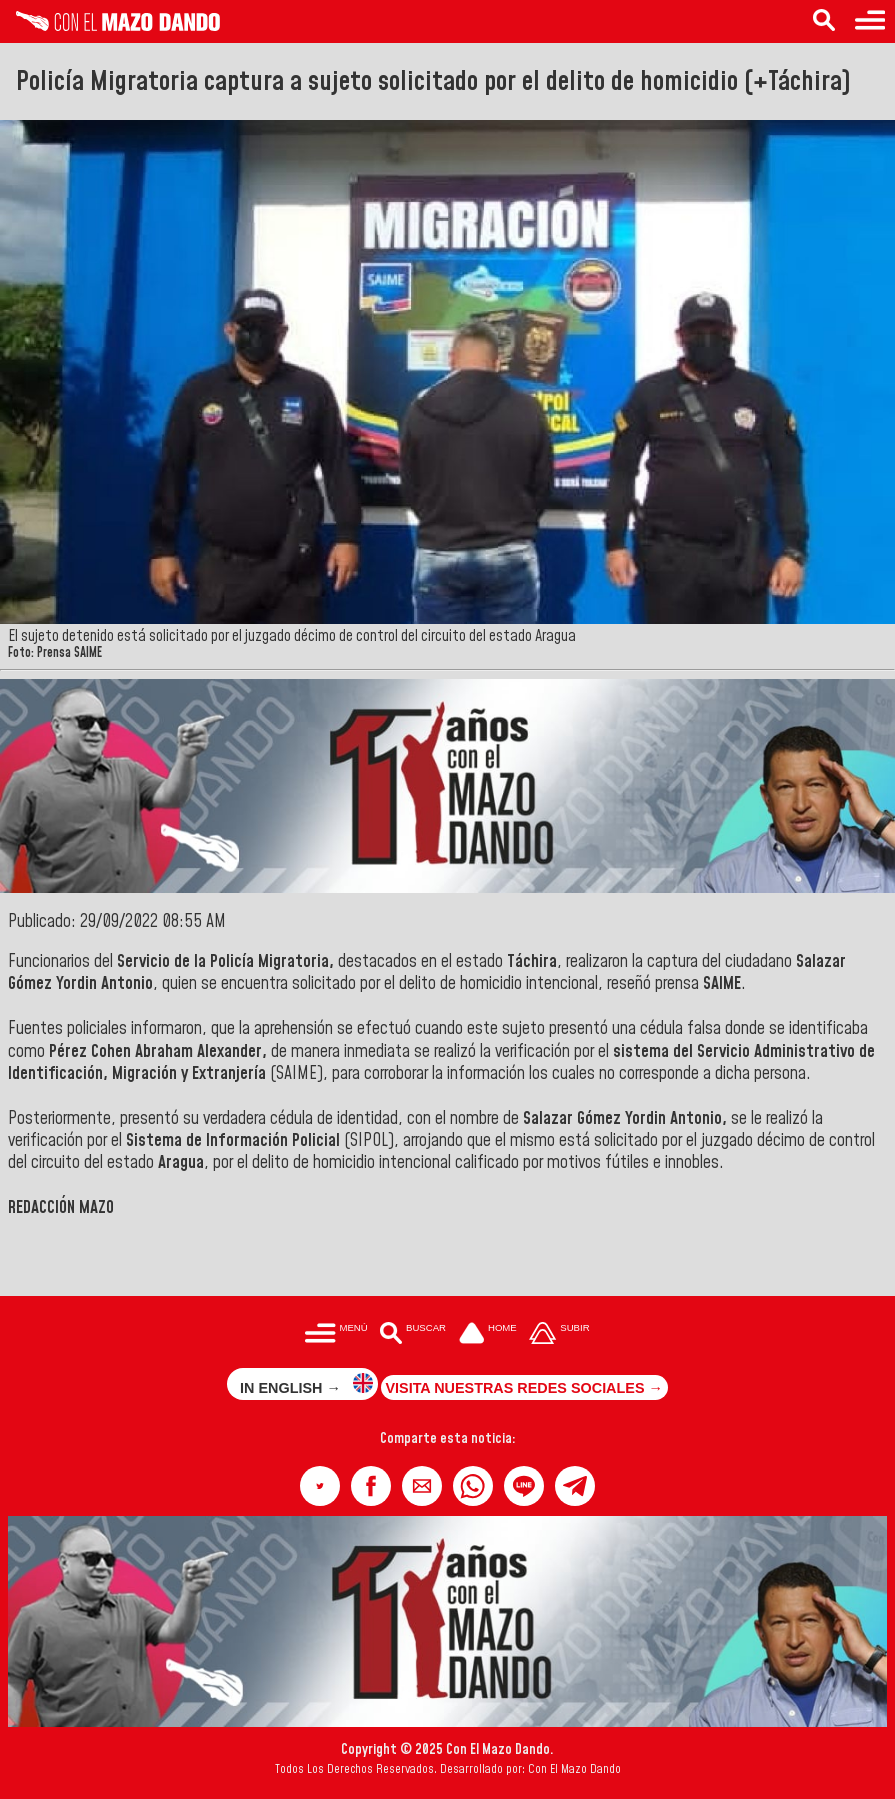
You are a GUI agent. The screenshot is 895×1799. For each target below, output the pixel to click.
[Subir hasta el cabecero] (560, 1334)
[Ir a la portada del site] (488, 1334)
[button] (320, 1486)
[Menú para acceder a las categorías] (870, 21)
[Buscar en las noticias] (824, 21)
